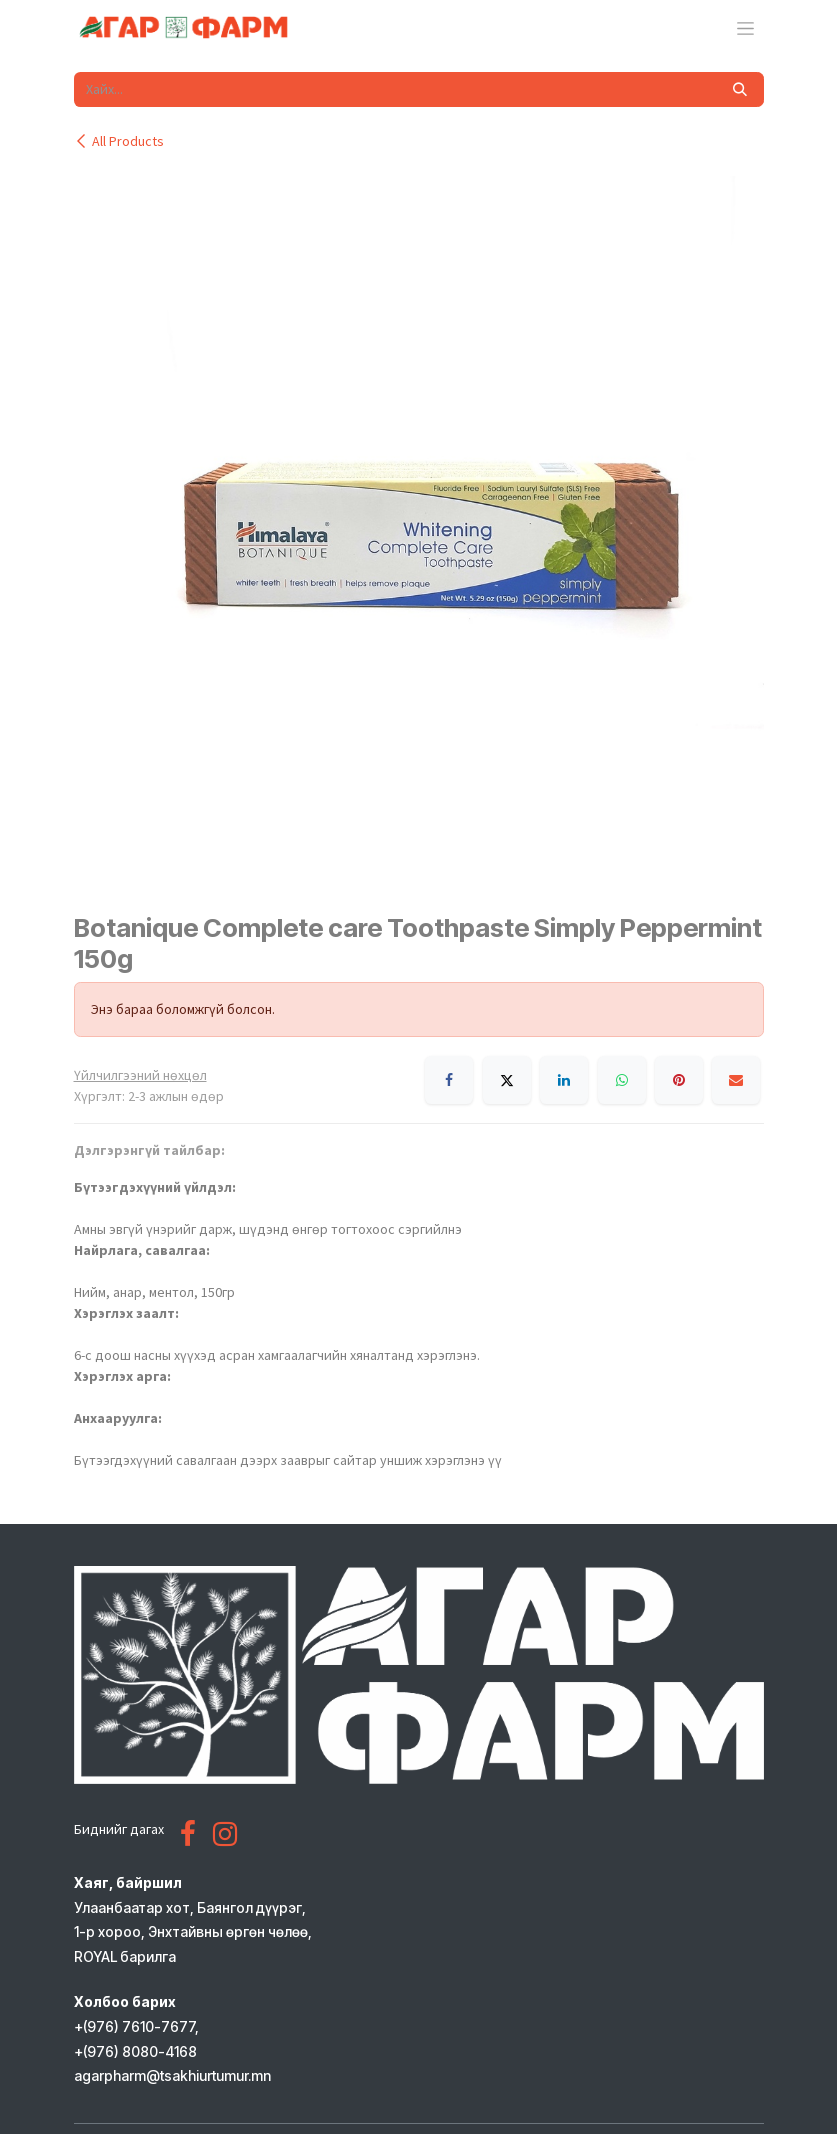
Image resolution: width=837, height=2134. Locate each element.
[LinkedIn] (564, 1080)
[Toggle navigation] (745, 28)
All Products (119, 141)
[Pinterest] (679, 1080)
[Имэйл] (736, 1080)
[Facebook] (449, 1080)
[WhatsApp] (622, 1080)
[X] (507, 1080)
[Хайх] (740, 89)
